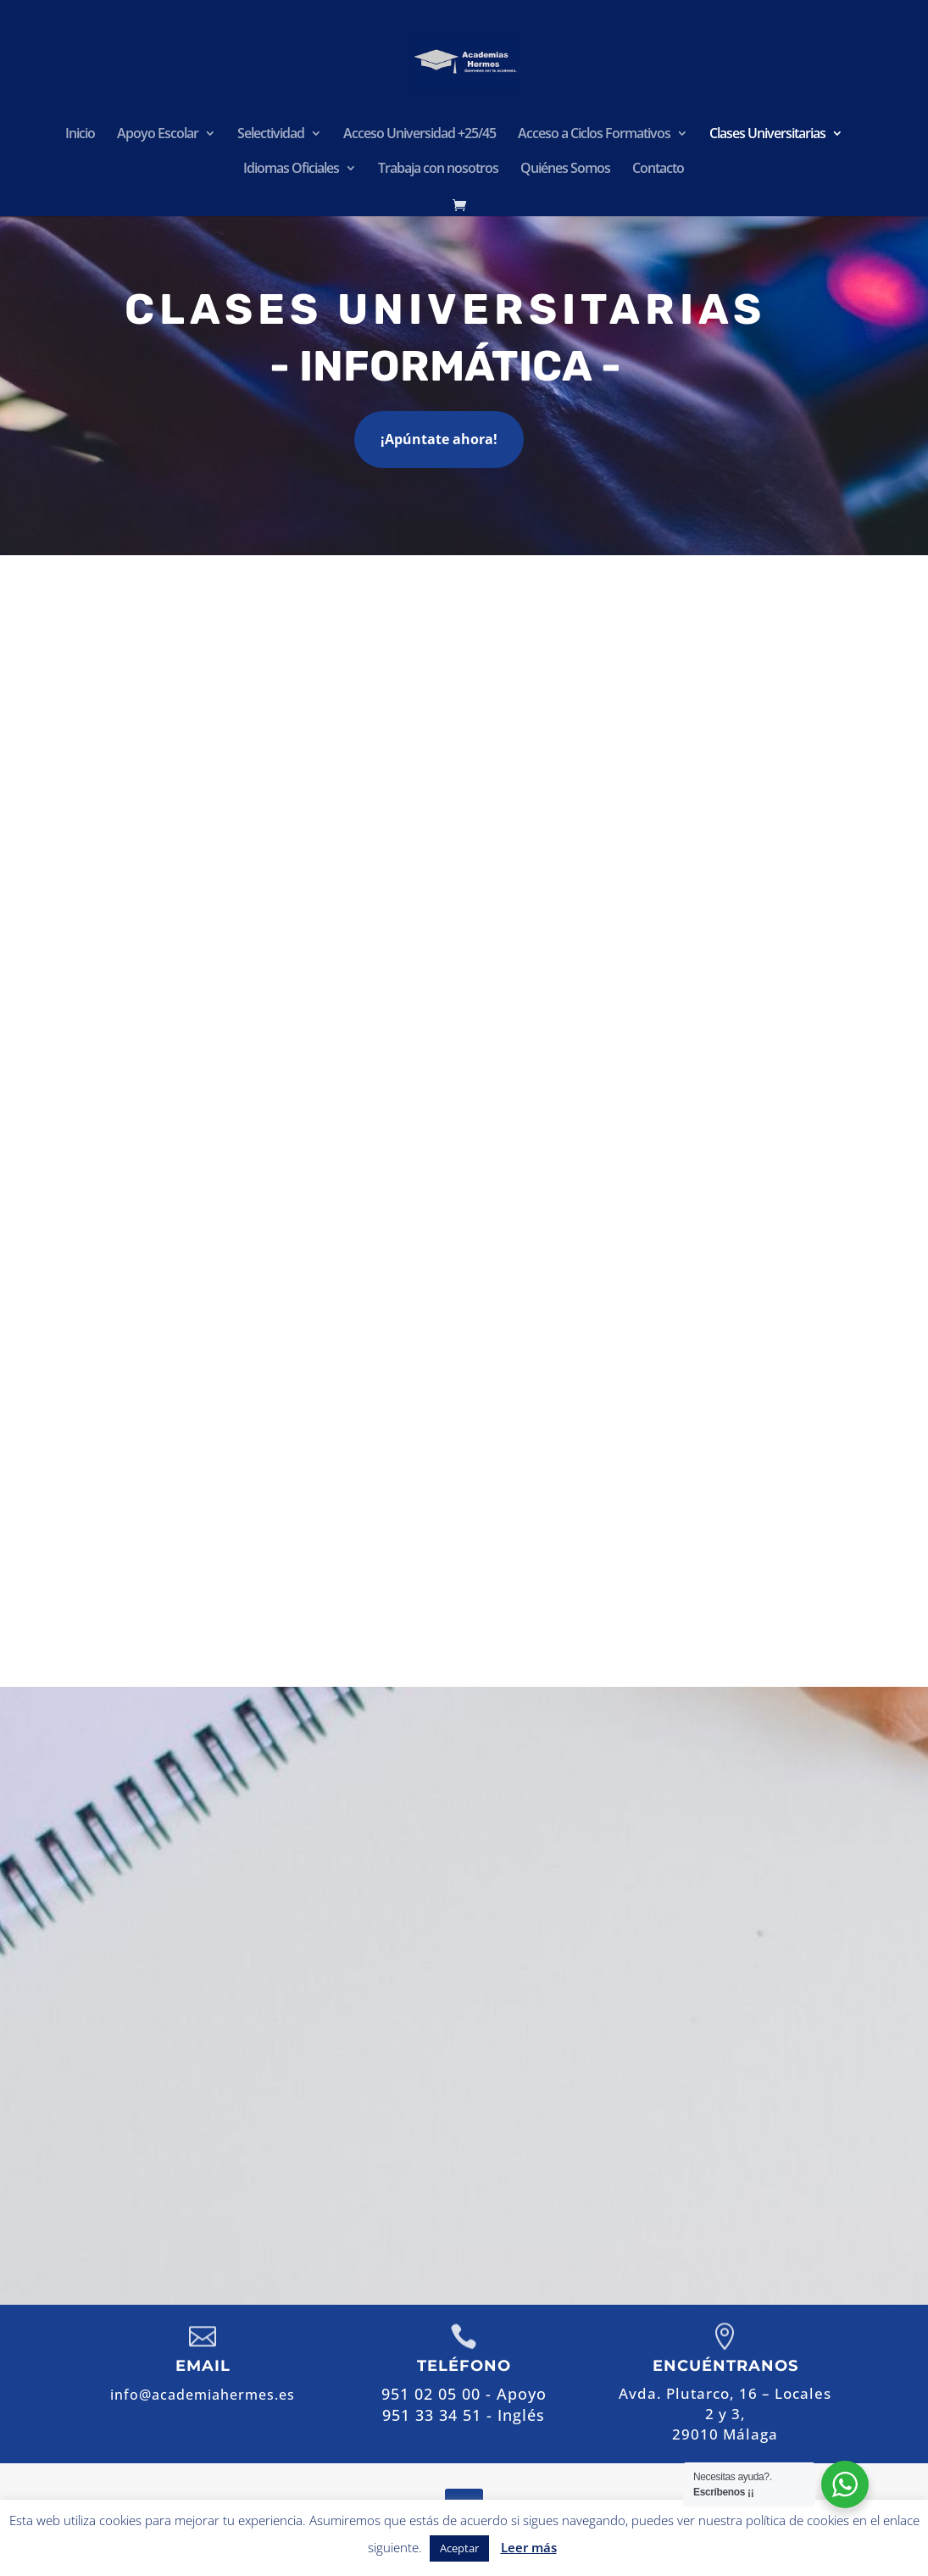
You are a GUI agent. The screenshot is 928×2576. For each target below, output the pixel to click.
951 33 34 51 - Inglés (463, 2415)
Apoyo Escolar (157, 134)
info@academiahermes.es (637, 2113)
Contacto (658, 169)
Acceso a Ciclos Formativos (594, 134)
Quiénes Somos (565, 169)
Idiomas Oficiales (291, 169)
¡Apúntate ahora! (439, 439)
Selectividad (270, 134)
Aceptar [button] (459, 2548)
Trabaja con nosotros (438, 169)
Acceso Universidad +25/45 (419, 134)
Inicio (80, 134)
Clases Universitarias (767, 134)
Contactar (587, 2168)
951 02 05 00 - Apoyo (584, 2042)
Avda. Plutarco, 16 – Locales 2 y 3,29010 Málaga (725, 2414)
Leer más (529, 2547)
